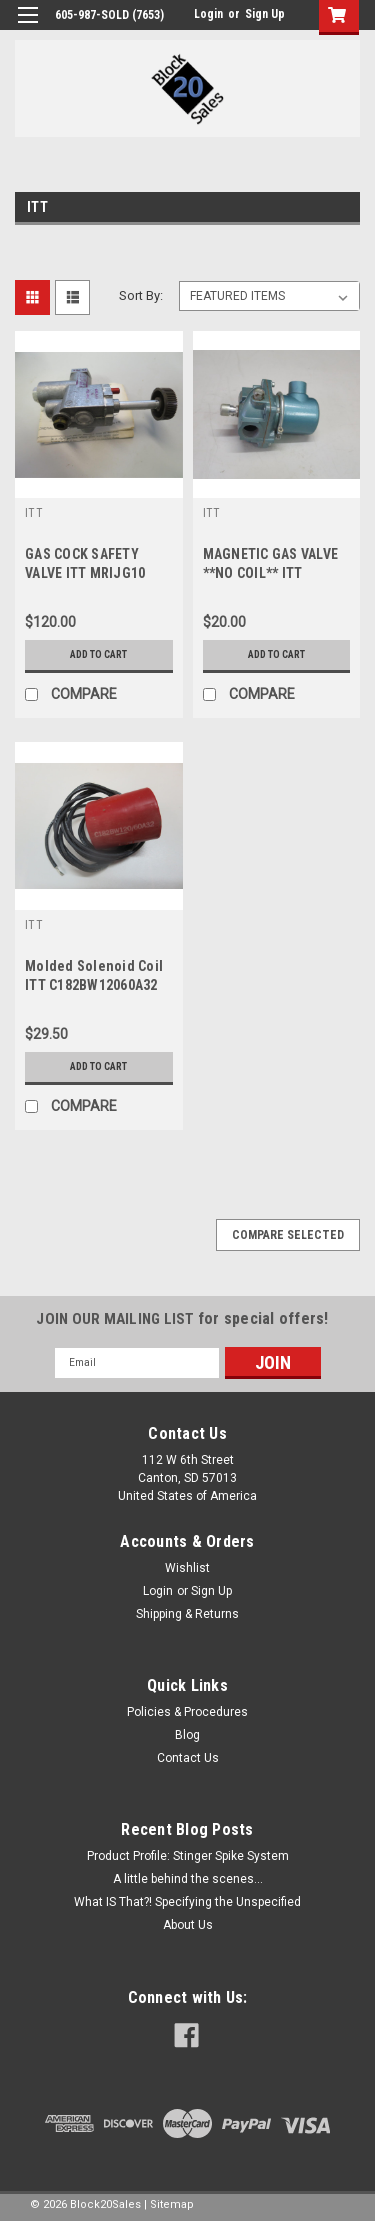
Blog (187, 1735)
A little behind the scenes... (188, 1879)
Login (208, 14)
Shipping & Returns (187, 1614)
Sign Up (265, 14)
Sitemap (172, 2204)
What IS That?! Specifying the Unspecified (187, 1902)
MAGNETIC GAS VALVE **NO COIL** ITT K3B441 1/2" (271, 573)
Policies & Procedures (187, 1712)
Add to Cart (98, 654)
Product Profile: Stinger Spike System (188, 1856)
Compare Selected (288, 1235)
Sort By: (141, 295)
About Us (188, 1925)
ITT (34, 513)
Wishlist (187, 1568)
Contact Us (188, 1758)
